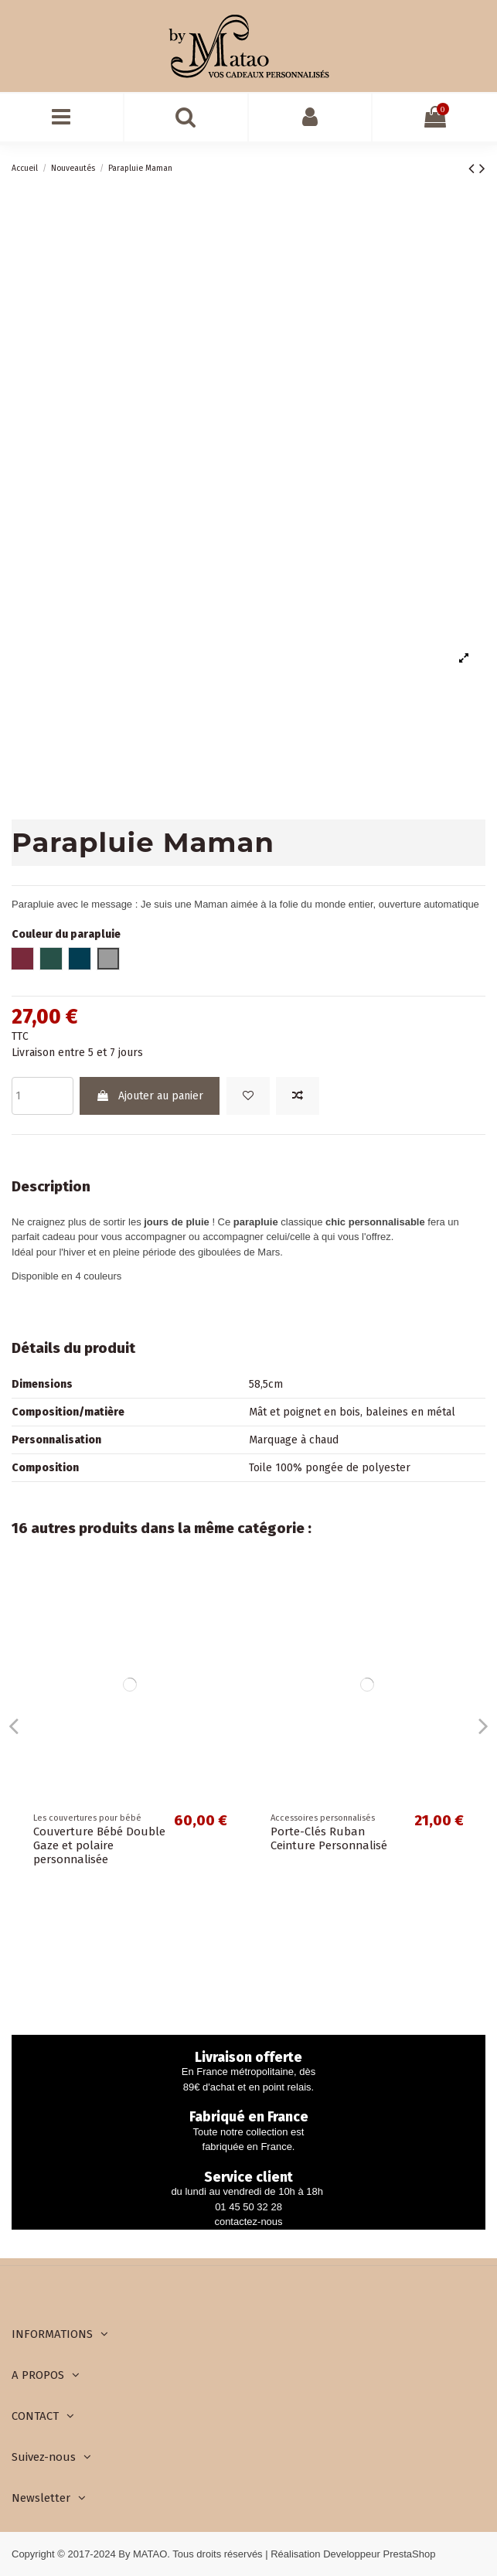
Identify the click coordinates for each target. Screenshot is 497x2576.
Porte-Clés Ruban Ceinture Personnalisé (329, 1838)
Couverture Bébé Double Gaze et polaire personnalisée (99, 1845)
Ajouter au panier (149, 1095)
